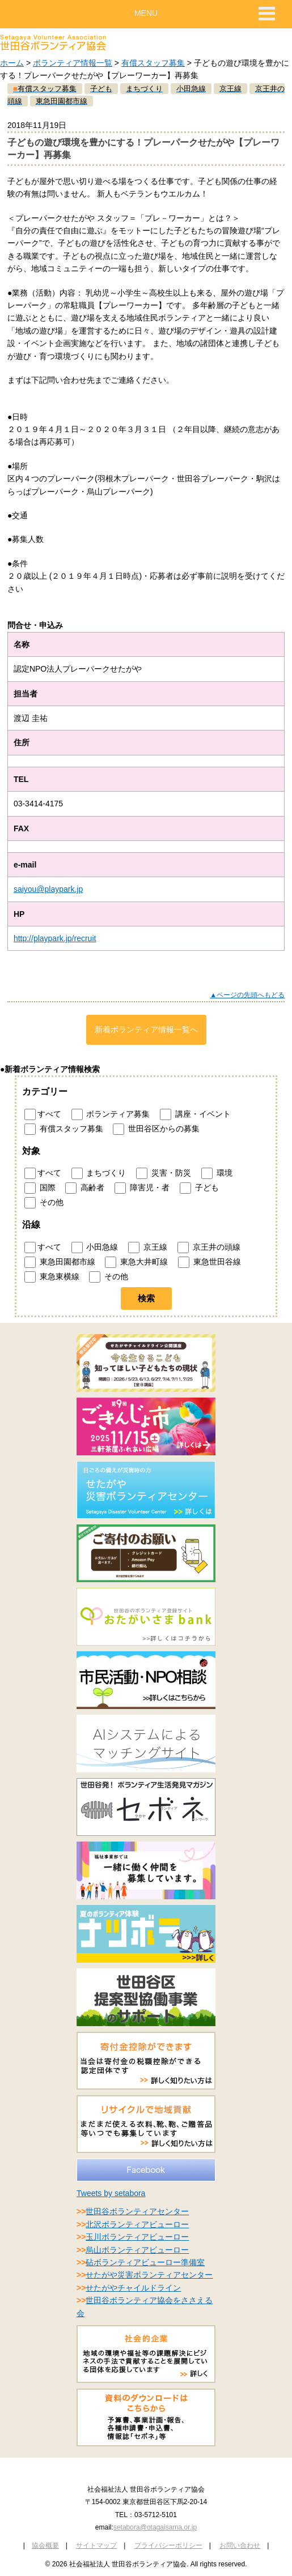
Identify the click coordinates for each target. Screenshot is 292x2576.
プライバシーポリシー (168, 2545)
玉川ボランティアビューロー (137, 2236)
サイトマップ (96, 2545)
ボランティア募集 (110, 1114)
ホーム (12, 62)
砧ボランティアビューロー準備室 (145, 2262)
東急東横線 (51, 1277)
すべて (42, 1114)
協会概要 (45, 2545)
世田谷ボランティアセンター (137, 2211)
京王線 (147, 1247)
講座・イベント (195, 1114)
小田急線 (95, 1247)
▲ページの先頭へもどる (247, 995)
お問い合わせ (239, 2545)
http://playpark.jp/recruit (55, 938)
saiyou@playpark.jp (48, 889)
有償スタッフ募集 (153, 62)
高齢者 (84, 1188)
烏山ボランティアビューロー (137, 2249)
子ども (199, 1188)
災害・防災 (163, 1173)
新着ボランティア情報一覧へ (146, 1029)
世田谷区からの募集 (156, 1129)
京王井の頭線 (208, 1247)
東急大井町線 (136, 1262)
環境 (216, 1173)
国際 (40, 1188)
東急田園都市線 (59, 1262)
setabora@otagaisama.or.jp (155, 2527)
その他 (44, 1202)
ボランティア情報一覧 (72, 62)
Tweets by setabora (111, 2193)
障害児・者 (142, 1188)
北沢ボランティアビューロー (137, 2224)
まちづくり (98, 1173)
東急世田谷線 (209, 1262)
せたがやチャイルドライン (133, 2287)
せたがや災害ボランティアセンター (149, 2274)
